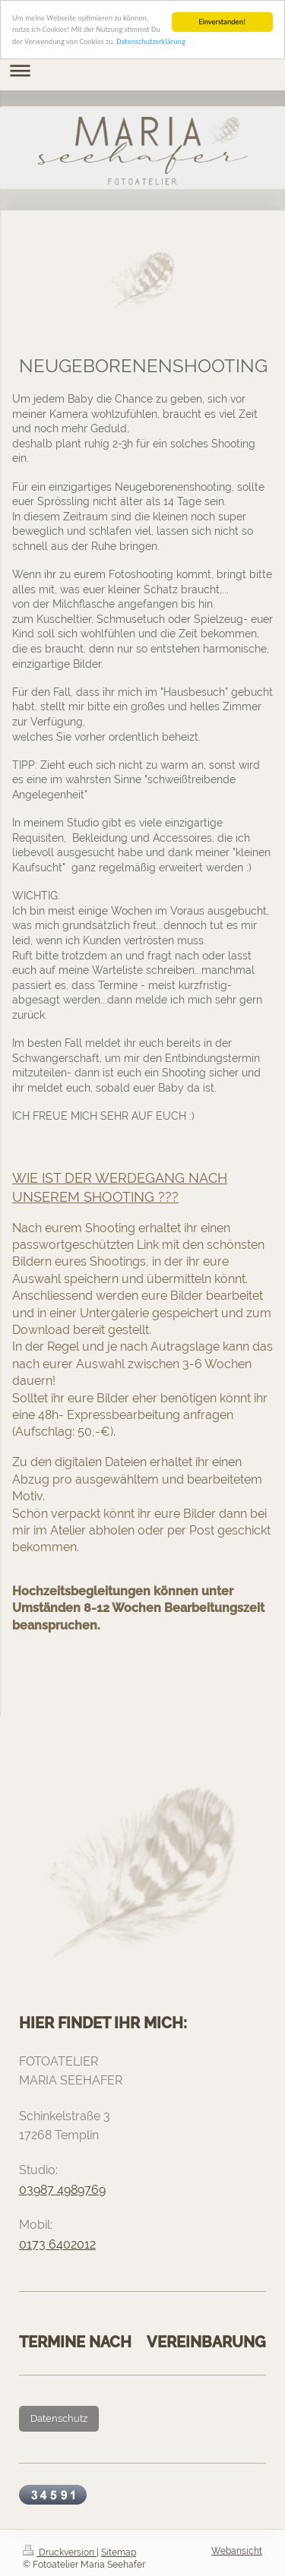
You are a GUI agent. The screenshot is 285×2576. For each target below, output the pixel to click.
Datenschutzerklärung (150, 41)
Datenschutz (58, 2418)
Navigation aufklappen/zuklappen (142, 70)
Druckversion (60, 2552)
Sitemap (118, 2552)
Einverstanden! (221, 22)
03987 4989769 (62, 2189)
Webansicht (236, 2551)
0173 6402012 (57, 2244)
